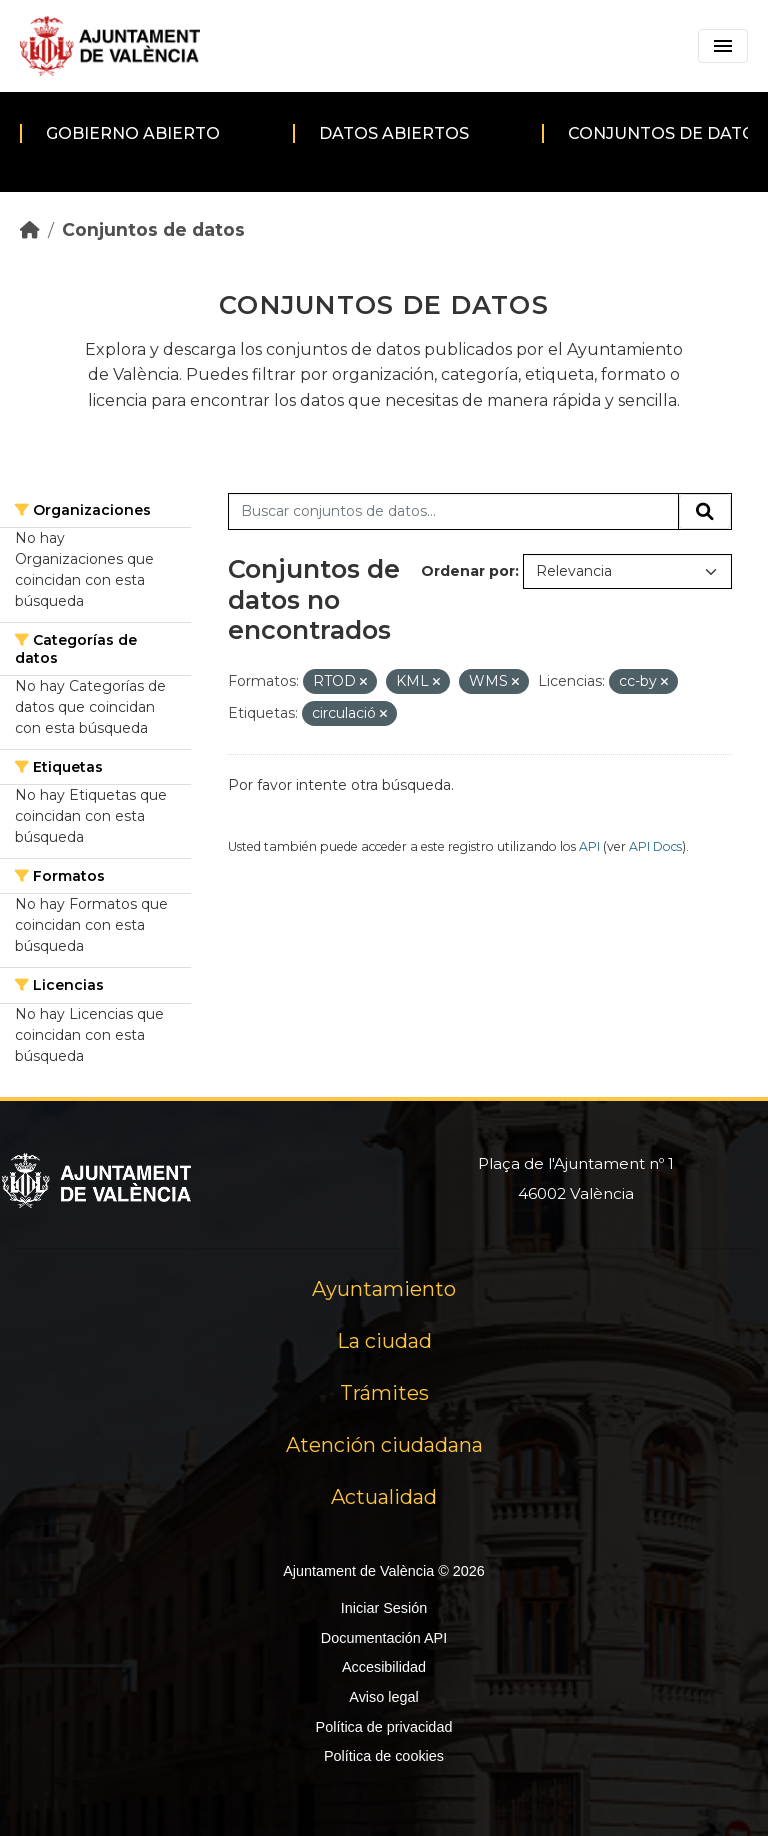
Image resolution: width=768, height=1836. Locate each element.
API (589, 846)
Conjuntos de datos (153, 229)
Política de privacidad (384, 1727)
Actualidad (384, 1497)
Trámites (384, 1393)
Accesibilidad (384, 1667)
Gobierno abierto (133, 133)
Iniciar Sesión (384, 1608)
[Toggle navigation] (723, 46)
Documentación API (384, 1638)
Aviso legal (383, 1697)
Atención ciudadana (384, 1445)
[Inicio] (30, 229)
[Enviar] (705, 512)
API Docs (655, 846)
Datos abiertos (394, 133)
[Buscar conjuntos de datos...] (453, 512)
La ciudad (384, 1341)
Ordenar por (468, 571)
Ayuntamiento (384, 1289)
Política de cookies (384, 1756)
